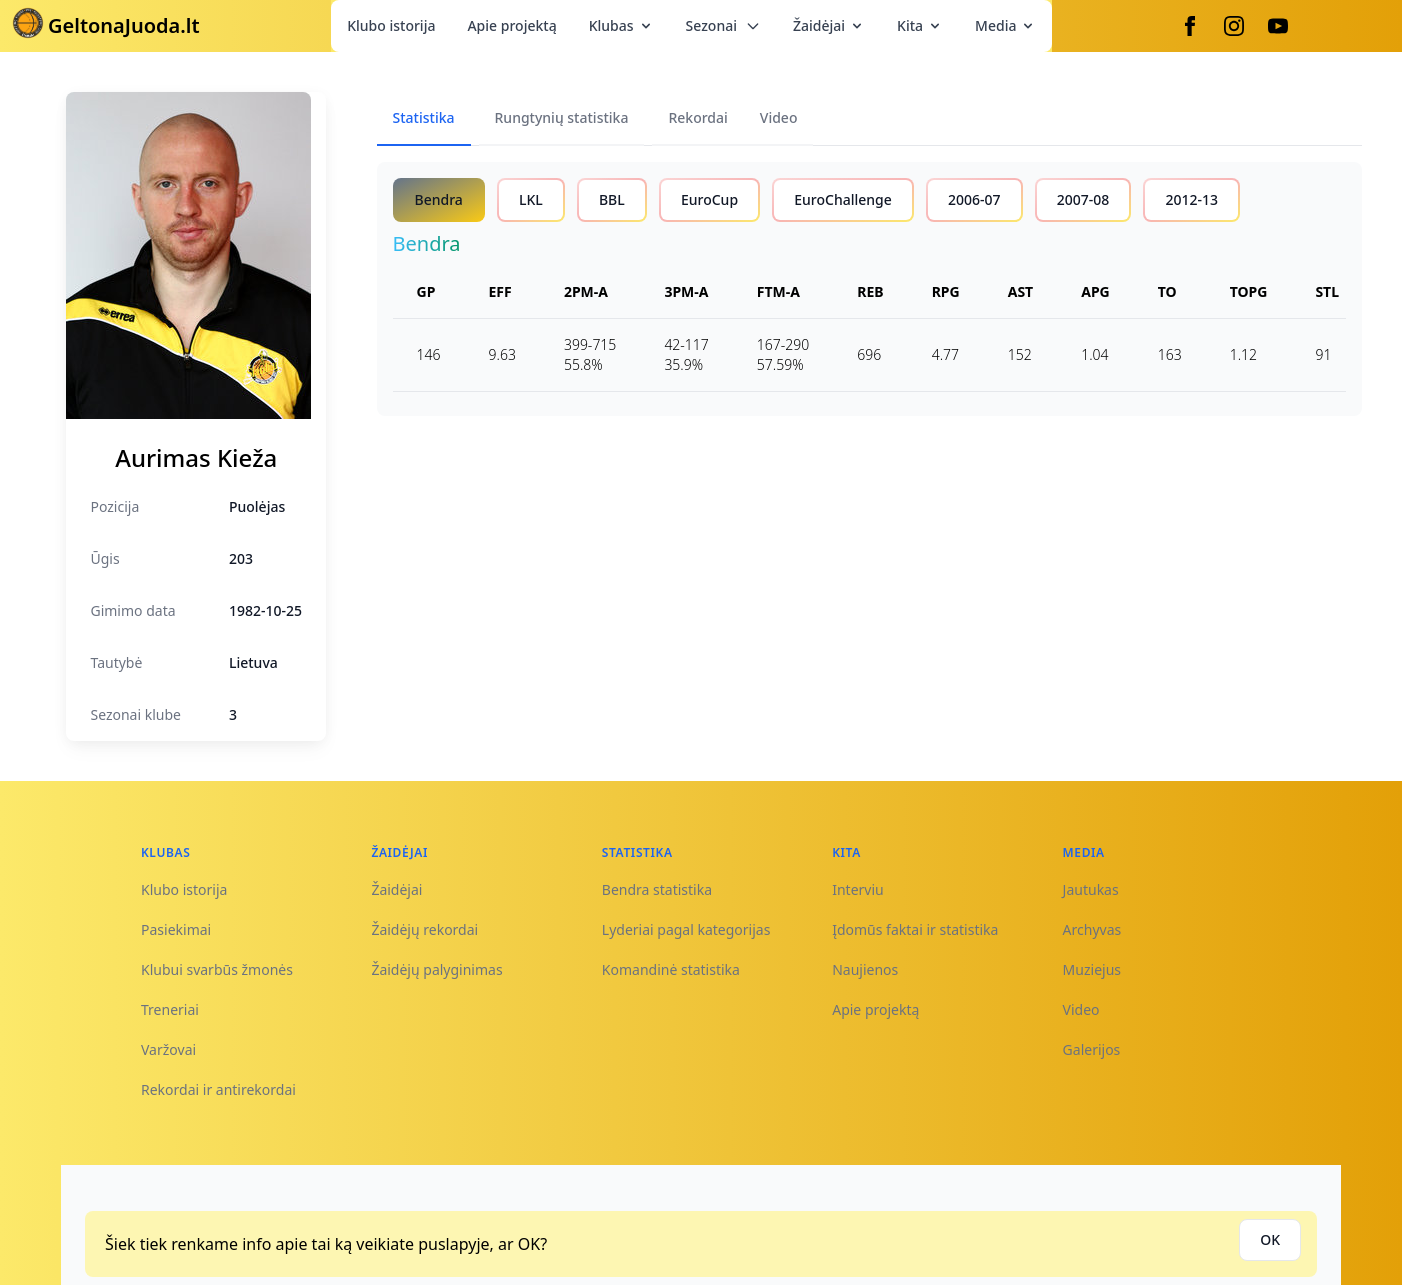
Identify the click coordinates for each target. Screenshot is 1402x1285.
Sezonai (723, 25)
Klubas (621, 25)
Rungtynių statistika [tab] (562, 117)
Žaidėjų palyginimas (436, 969)
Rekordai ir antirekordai (218, 1089)
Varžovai (168, 1049)
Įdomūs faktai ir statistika (915, 929)
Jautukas (1091, 889)
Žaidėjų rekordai (424, 929)
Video (1081, 1009)
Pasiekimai (176, 929)
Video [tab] (779, 117)
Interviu (858, 889)
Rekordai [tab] (697, 117)
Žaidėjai (829, 25)
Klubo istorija (391, 25)
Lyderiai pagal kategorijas (686, 929)
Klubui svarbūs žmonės (217, 969)
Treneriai (170, 1009)
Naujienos (865, 969)
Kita (920, 25)
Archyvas (1092, 929)
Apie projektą (511, 25)
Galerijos (1092, 1049)
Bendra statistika (657, 889)
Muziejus (1092, 969)
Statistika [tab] (424, 117)
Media (1005, 25)
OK (1270, 1239)
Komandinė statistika (671, 969)
